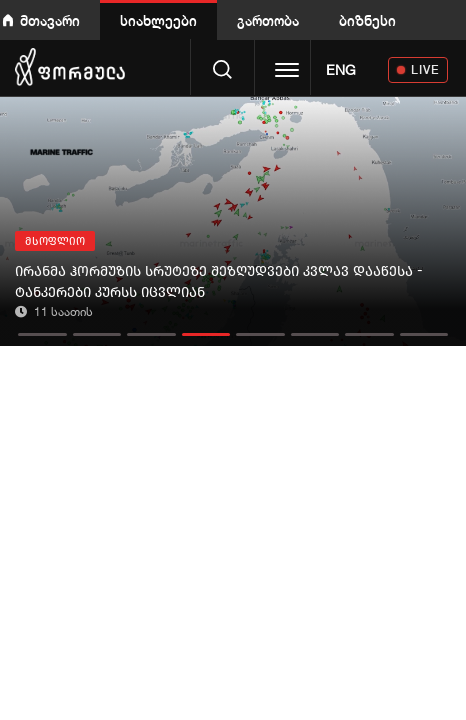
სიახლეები (158, 20)
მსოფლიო (55, 241)
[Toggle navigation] (287, 72)
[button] (42, 329)
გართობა (268, 20)
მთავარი (50, 20)
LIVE (425, 69)
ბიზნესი (367, 20)
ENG (341, 70)
